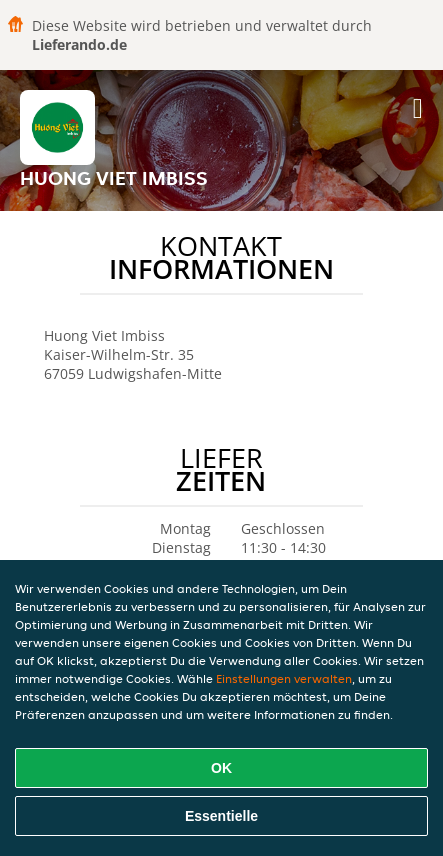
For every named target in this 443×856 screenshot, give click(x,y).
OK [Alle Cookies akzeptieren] (221, 768)
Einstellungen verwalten (284, 678)
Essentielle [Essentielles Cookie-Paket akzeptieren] (221, 816)
